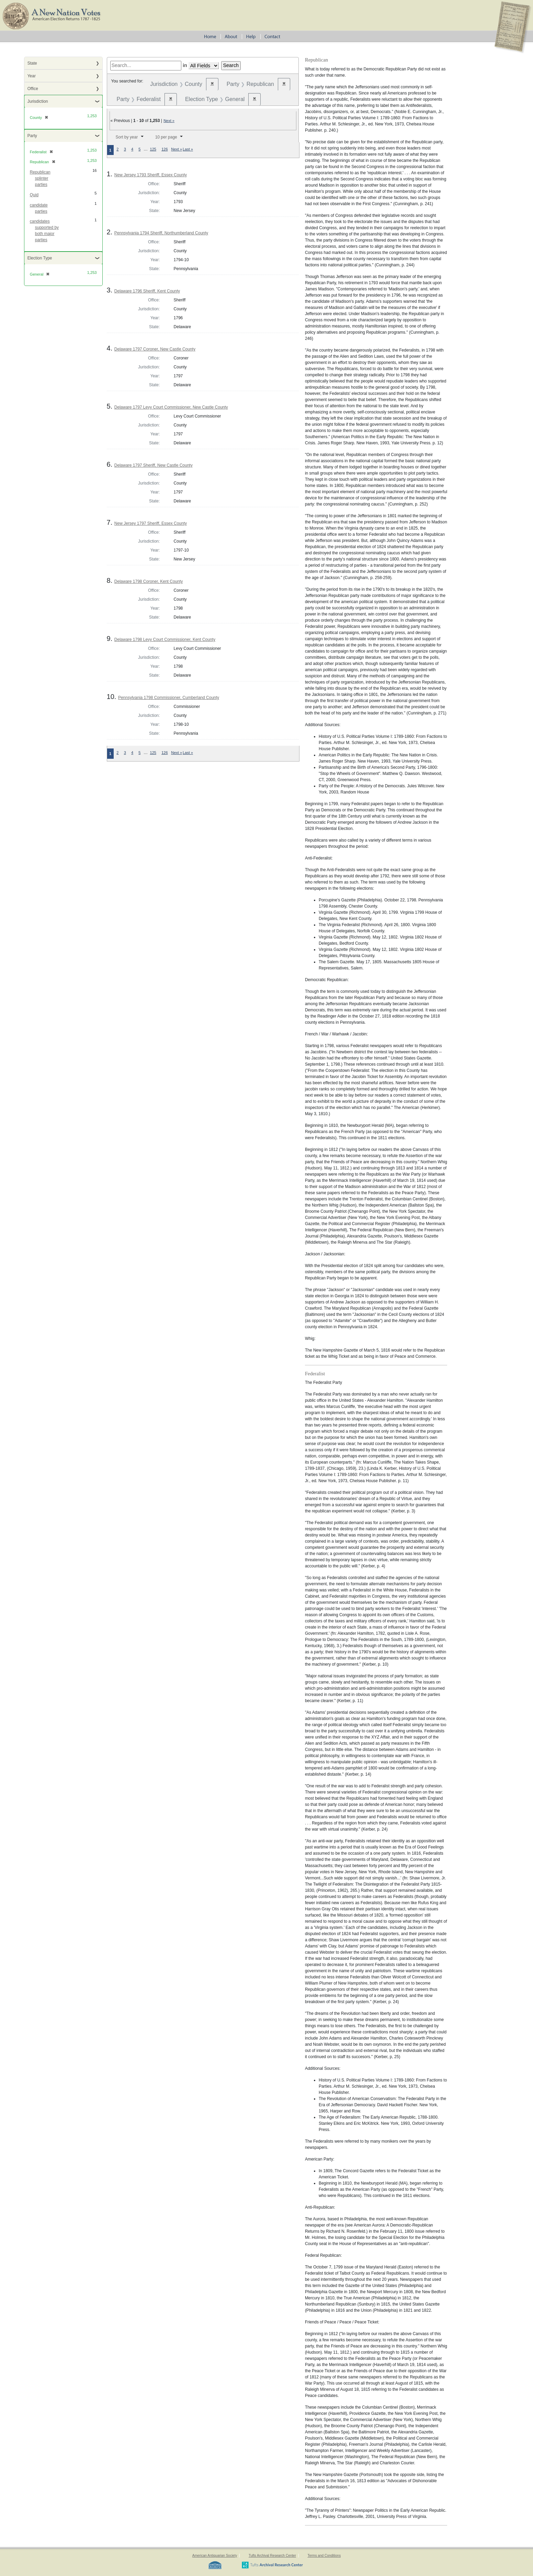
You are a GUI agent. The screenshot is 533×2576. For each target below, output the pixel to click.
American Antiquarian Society (214, 2555)
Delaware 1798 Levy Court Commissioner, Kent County (164, 639)
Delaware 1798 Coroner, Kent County (148, 581)
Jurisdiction (37, 101)
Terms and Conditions (324, 2555)
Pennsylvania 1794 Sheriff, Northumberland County (161, 233)
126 (164, 149)
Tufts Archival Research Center (272, 2555)
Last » (188, 149)
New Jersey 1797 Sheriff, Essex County (150, 523)
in (185, 65)
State (32, 63)
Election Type (39, 258)
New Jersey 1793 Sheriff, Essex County (150, 175)
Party (32, 135)
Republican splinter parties (40, 178)
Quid (34, 194)
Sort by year (126, 137)
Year (31, 76)
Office (32, 88)
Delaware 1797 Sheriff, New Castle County (153, 465)
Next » (168, 121)
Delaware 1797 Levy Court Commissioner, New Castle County (171, 407)
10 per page (166, 137)
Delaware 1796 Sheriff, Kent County (147, 291)
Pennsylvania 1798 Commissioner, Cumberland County (168, 697)
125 (153, 149)
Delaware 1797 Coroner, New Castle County (154, 349)
